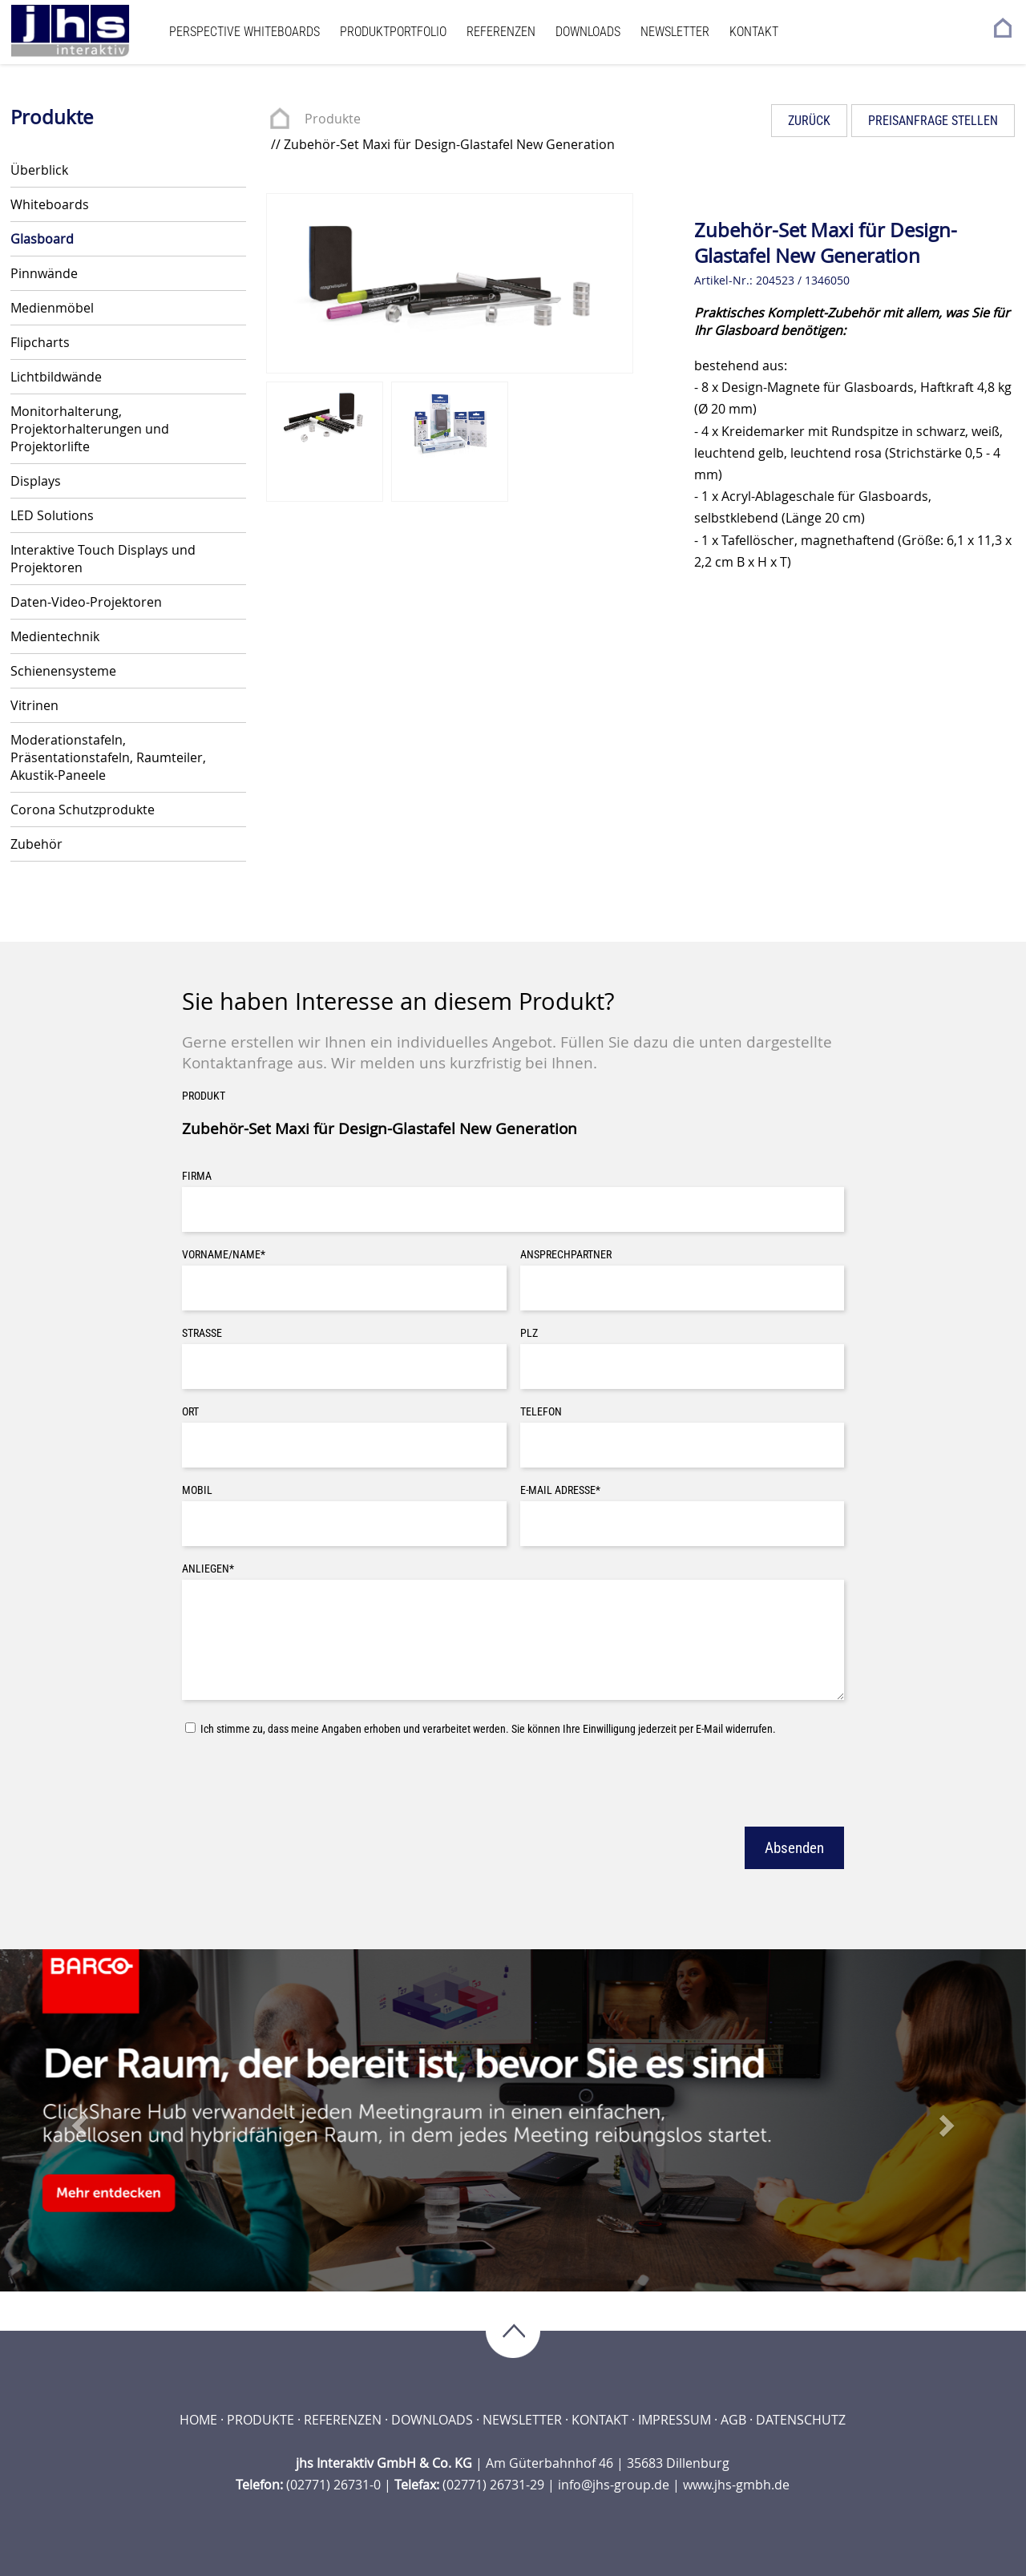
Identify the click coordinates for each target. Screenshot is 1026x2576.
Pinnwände (44, 273)
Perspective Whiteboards (244, 31)
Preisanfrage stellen (933, 120)
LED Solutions (52, 515)
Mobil (197, 1490)
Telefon (541, 1412)
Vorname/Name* (223, 1255)
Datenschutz (801, 2420)
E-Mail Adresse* (560, 1490)
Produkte (333, 118)
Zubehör (36, 844)
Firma (197, 1176)
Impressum (674, 2420)
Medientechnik (54, 636)
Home (198, 2420)
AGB (733, 2420)
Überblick (39, 170)
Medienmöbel (52, 308)
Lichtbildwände (56, 377)
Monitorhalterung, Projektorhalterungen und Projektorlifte (89, 428)
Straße (202, 1333)
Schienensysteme (63, 671)
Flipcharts (40, 342)
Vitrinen (34, 705)
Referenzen (501, 31)
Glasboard (42, 239)
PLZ (529, 1333)
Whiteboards (49, 204)
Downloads (587, 31)
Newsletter (674, 31)
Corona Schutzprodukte (82, 809)
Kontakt (753, 31)
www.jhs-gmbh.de (736, 2484)
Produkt (203, 1096)
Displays (35, 481)
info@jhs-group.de (613, 2484)
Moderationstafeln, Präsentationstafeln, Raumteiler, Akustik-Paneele (108, 757)
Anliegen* (208, 1569)
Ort (190, 1412)
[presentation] (304, 1779)
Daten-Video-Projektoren (86, 602)
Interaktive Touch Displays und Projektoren (103, 558)
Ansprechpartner (566, 1255)
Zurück (809, 120)
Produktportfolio (393, 31)
